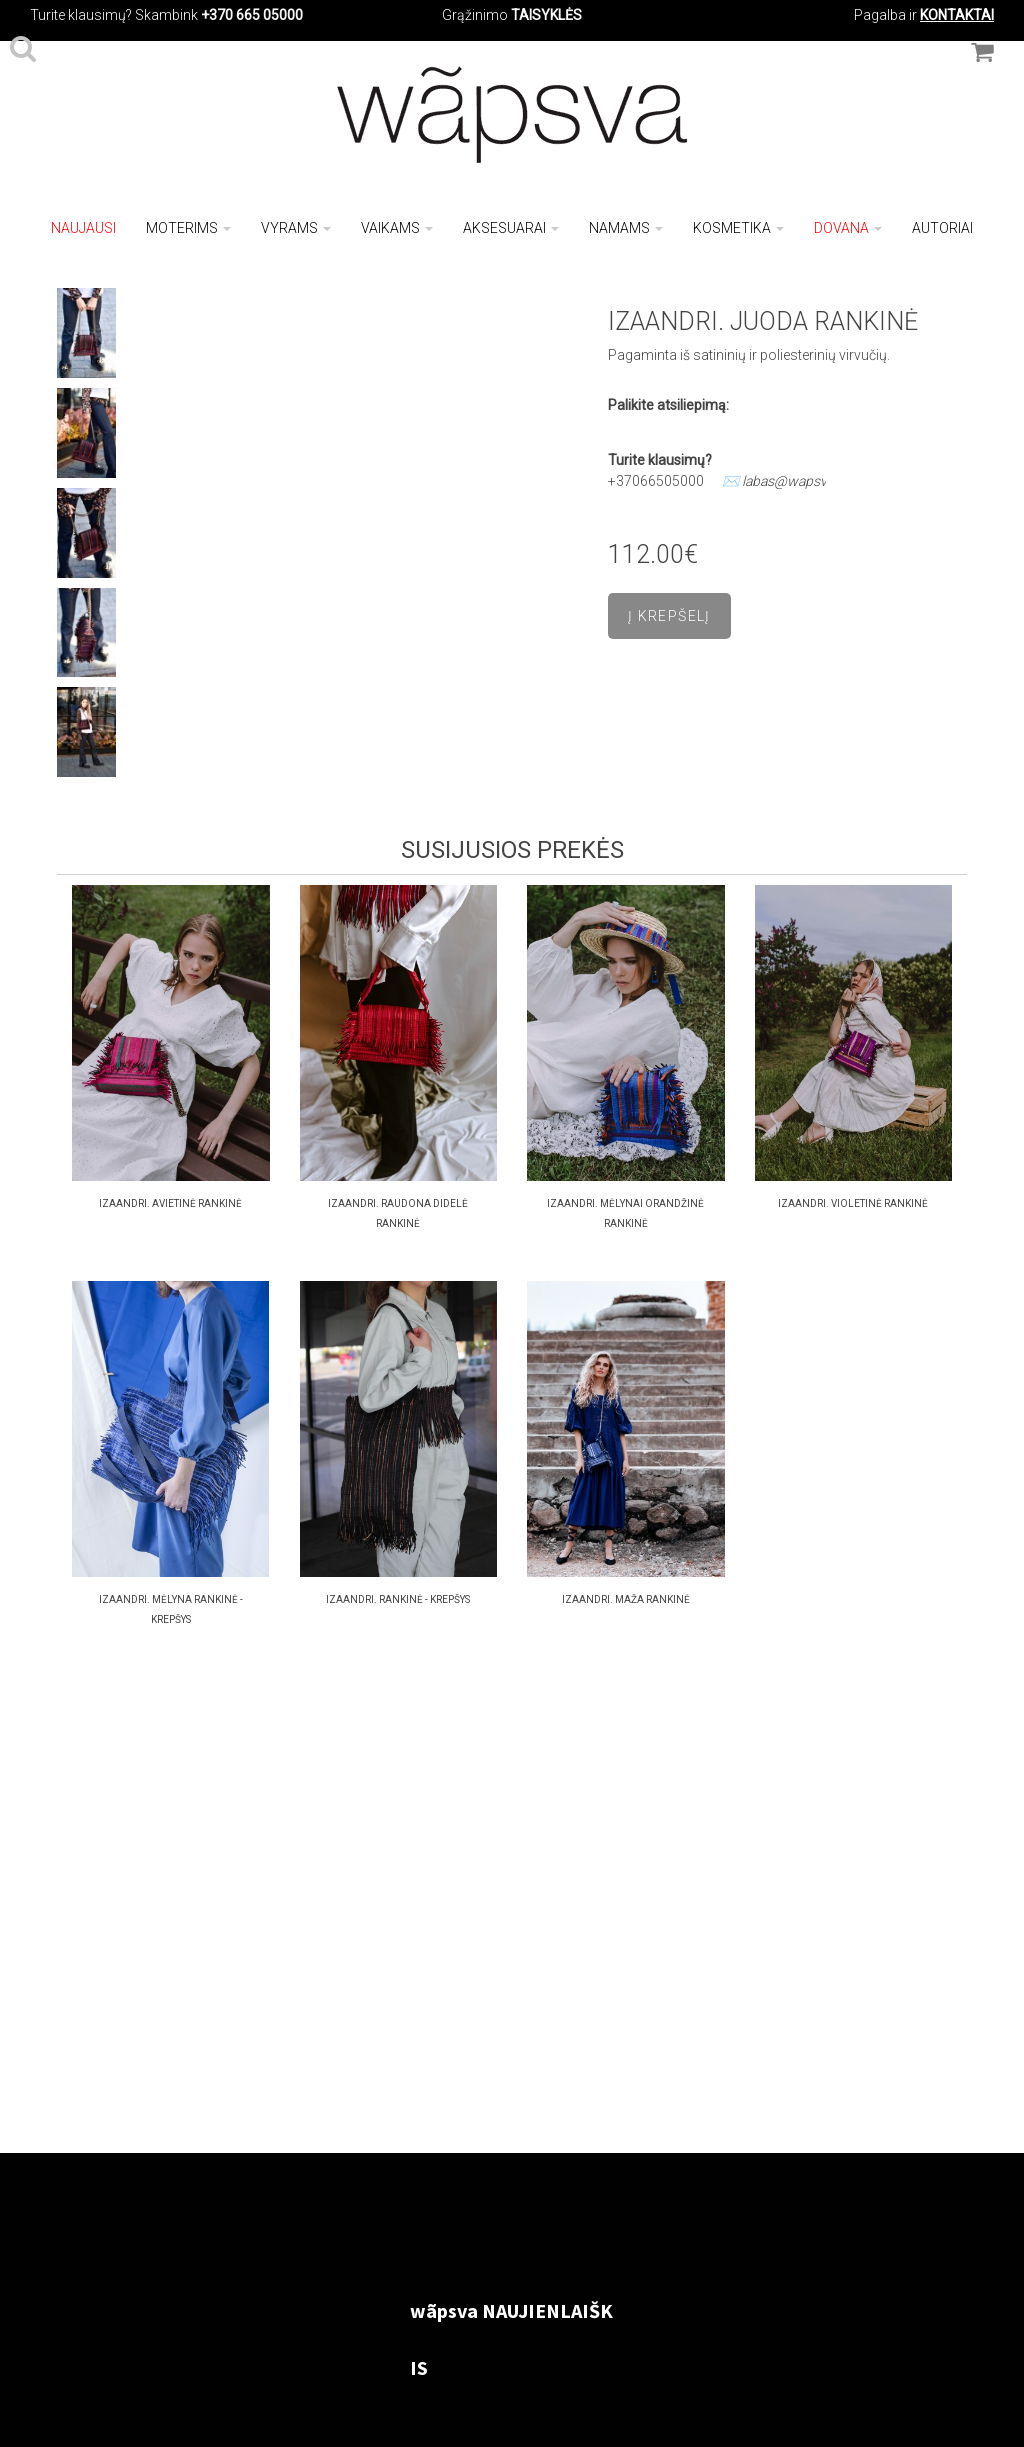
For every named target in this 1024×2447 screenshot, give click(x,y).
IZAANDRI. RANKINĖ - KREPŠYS (398, 1599)
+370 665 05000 (252, 15)
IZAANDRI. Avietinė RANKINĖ (170, 1203)
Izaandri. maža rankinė (626, 1599)
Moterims (188, 228)
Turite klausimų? (81, 15)
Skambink (166, 15)
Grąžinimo (476, 15)
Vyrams (296, 228)
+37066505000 (656, 481)
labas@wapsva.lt (793, 481)
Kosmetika (738, 228)
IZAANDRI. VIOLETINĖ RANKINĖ (853, 1203)
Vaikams (397, 228)
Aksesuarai (511, 228)
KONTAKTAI (957, 15)
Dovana (848, 228)
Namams (626, 228)
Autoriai (942, 228)
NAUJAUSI (83, 228)
